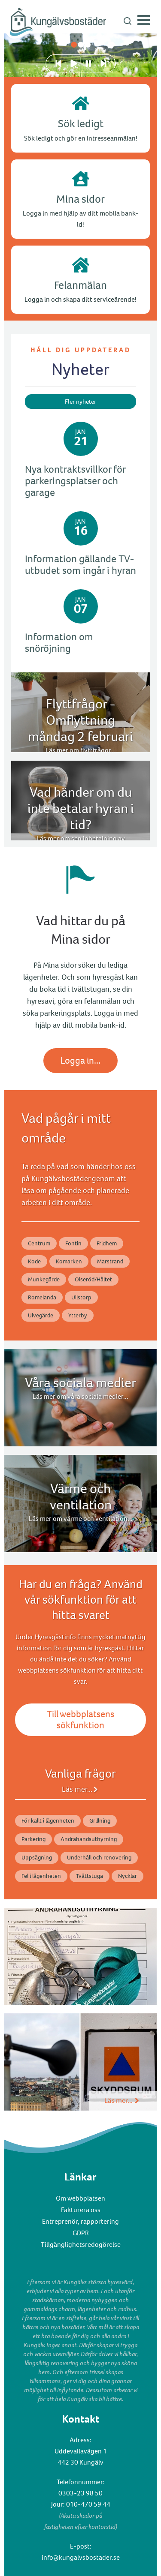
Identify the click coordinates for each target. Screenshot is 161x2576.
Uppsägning (36, 1857)
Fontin (73, 1243)
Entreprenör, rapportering (80, 2221)
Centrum (39, 1243)
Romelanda (42, 1297)
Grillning (99, 1821)
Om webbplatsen (80, 2198)
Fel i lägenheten (41, 1876)
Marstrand (110, 1261)
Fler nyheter (80, 401)
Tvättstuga (89, 1876)
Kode (34, 1261)
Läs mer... (77, 1789)
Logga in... (80, 1060)
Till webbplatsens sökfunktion (80, 1719)
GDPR (81, 2232)
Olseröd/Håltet (93, 1279)
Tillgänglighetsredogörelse (81, 2244)
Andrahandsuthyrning (89, 1839)
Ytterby (77, 1315)
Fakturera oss (80, 2209)
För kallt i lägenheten (47, 1821)
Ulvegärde (40, 1315)
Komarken (69, 1261)
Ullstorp (81, 1297)
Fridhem (107, 1243)
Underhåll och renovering (99, 1857)
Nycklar (127, 1876)
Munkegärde (44, 1279)
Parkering (33, 1839)
